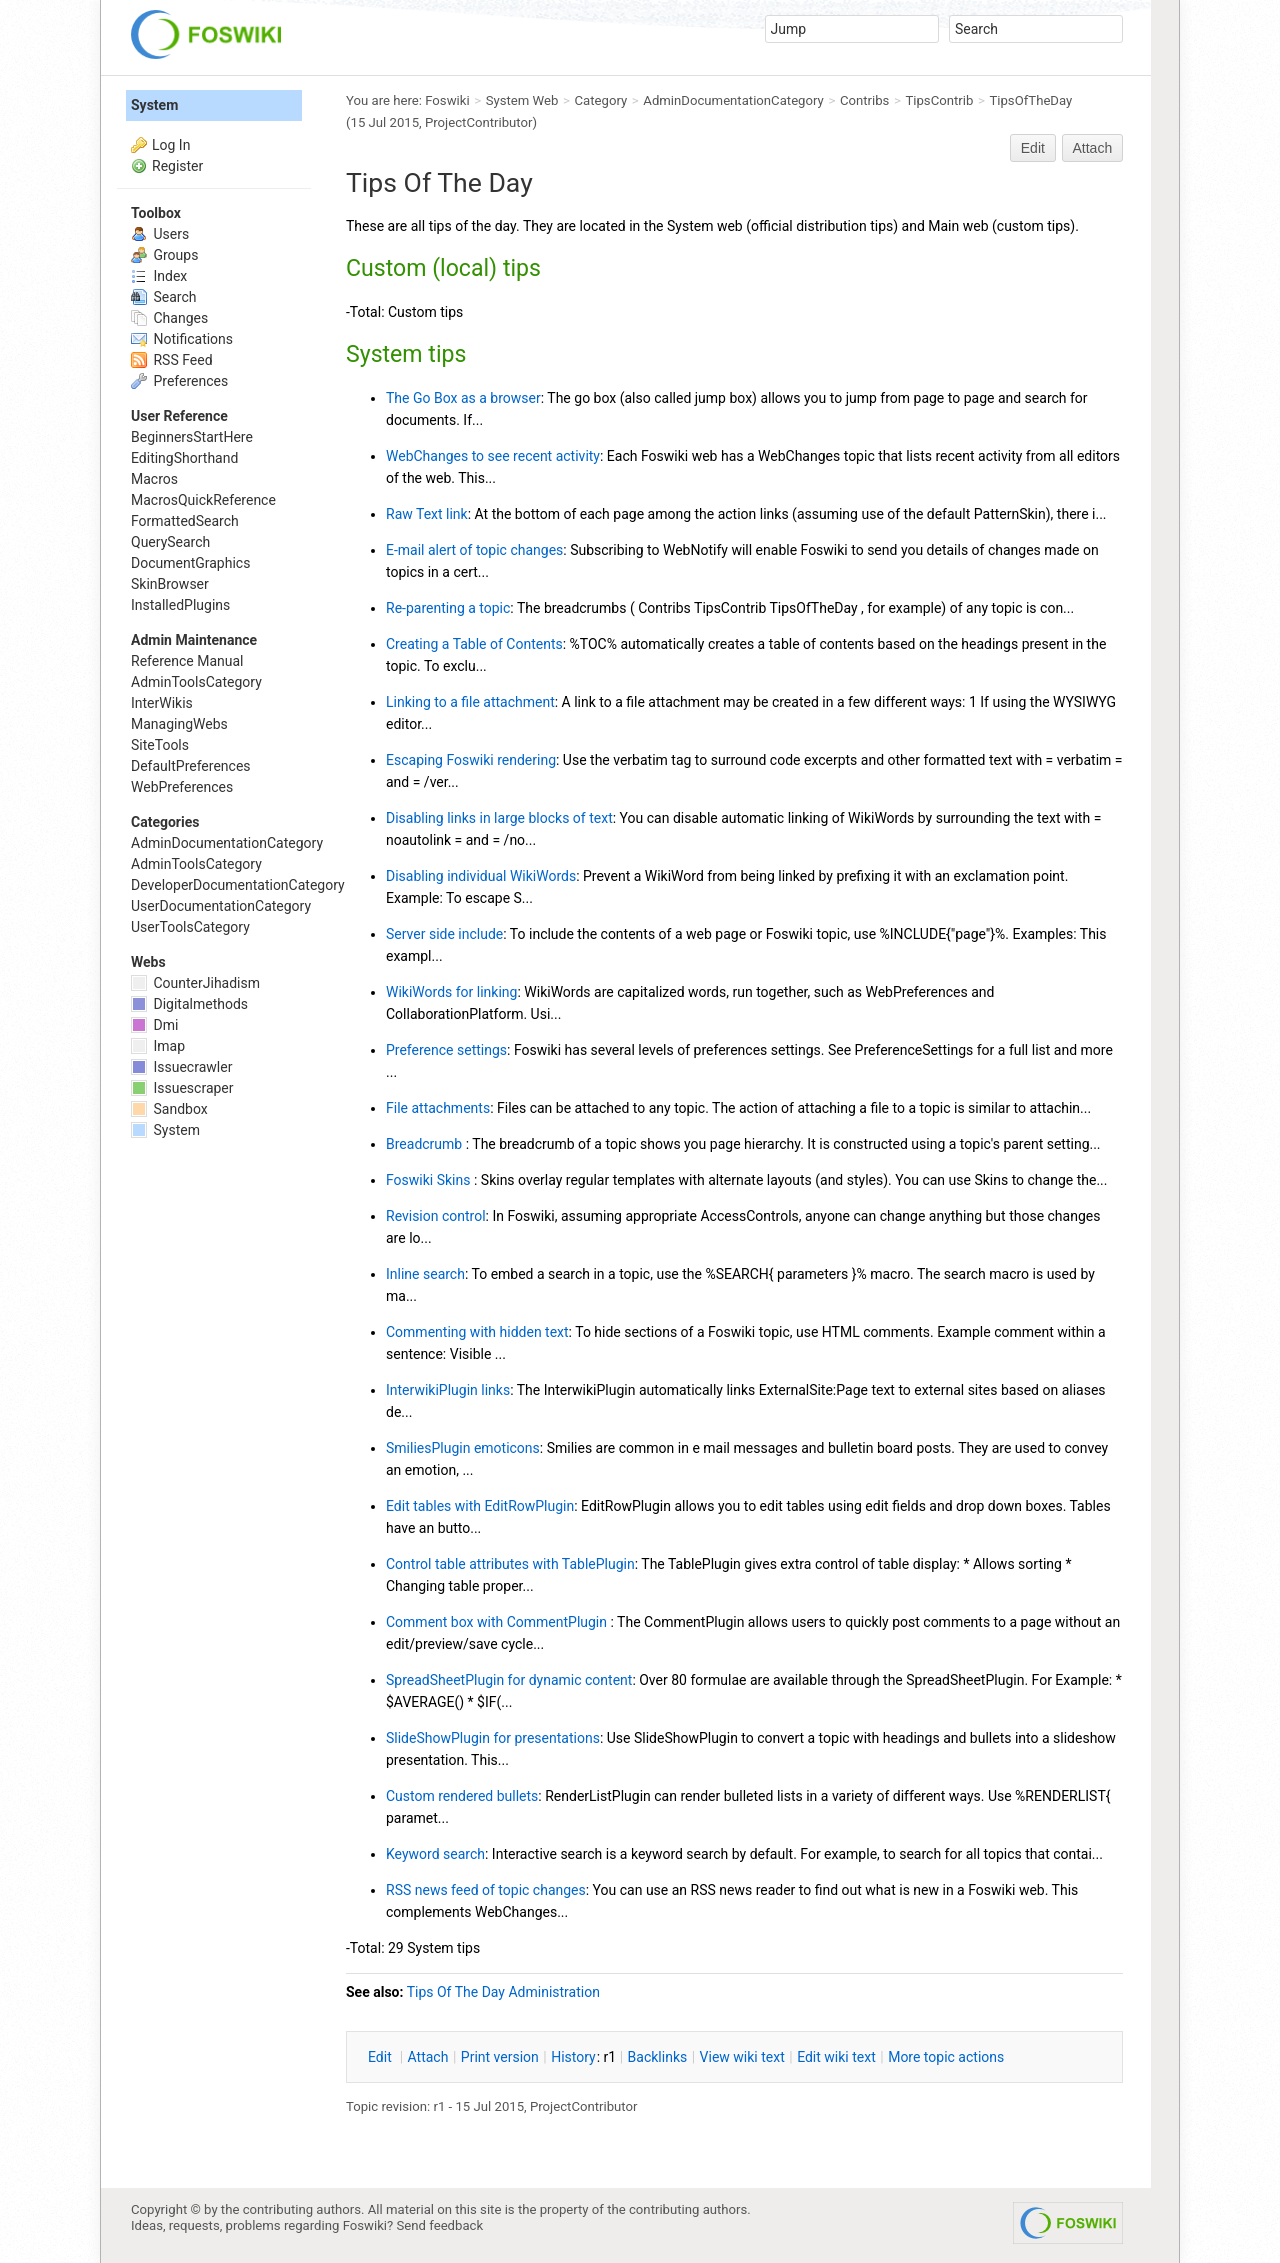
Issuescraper (182, 1088)
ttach (428, 2057)
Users (160, 234)
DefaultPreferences (191, 766)
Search (163, 297)
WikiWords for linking (451, 992)
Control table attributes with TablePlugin (510, 1564)
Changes (169, 318)
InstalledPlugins (180, 605)
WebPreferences (182, 787)
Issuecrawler (181, 1067)
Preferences (179, 381)
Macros (154, 479)
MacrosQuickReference (203, 500)
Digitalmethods (189, 1004)
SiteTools (160, 745)
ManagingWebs (179, 724)
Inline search (425, 1274)
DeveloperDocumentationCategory (238, 885)
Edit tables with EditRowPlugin (480, 1506)
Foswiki (447, 100)
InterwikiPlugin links (448, 1390)
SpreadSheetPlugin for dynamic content (509, 1680)
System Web (522, 100)
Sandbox (169, 1109)
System (154, 105)
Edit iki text (836, 2057)
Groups (164, 255)
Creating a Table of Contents (474, 644)
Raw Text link (427, 514)
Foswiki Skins (430, 1180)
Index (159, 276)
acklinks (658, 2057)
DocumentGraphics (190, 563)
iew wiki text (742, 2057)
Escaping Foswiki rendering (471, 760)
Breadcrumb (426, 1144)
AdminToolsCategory (196, 682)
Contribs (864, 100)
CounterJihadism (195, 983)
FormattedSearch (185, 521)
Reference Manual (187, 661)
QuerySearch (170, 542)
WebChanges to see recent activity (493, 456)
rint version (500, 2057)
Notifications (182, 339)
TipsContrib (939, 100)
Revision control (436, 1216)
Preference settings (446, 1050)
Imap (158, 1046)
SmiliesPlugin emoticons (463, 1448)
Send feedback (440, 2225)
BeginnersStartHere (192, 437)
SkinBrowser (170, 584)
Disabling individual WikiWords (481, 876)
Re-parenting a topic (448, 608)
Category (601, 100)
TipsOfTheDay (1030, 100)
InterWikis (162, 703)
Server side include (444, 934)
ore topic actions (946, 2057)
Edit (1033, 148)
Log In (171, 145)
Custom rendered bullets (462, 1796)
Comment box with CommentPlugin (498, 1622)
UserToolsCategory (190, 927)
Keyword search (435, 1854)
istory (573, 2057)
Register (177, 166)
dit (381, 2057)
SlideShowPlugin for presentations (493, 1738)
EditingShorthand (184, 458)
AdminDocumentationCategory (733, 100)
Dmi (154, 1025)
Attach (1093, 148)
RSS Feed (172, 360)
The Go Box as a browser (463, 398)
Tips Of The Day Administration (503, 1992)
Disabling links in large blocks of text (499, 818)
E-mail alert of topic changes (474, 550)
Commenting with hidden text (477, 1332)
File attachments (438, 1108)
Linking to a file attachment (470, 702)
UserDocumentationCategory (221, 906)
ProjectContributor (479, 122)
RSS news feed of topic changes (486, 1890)
